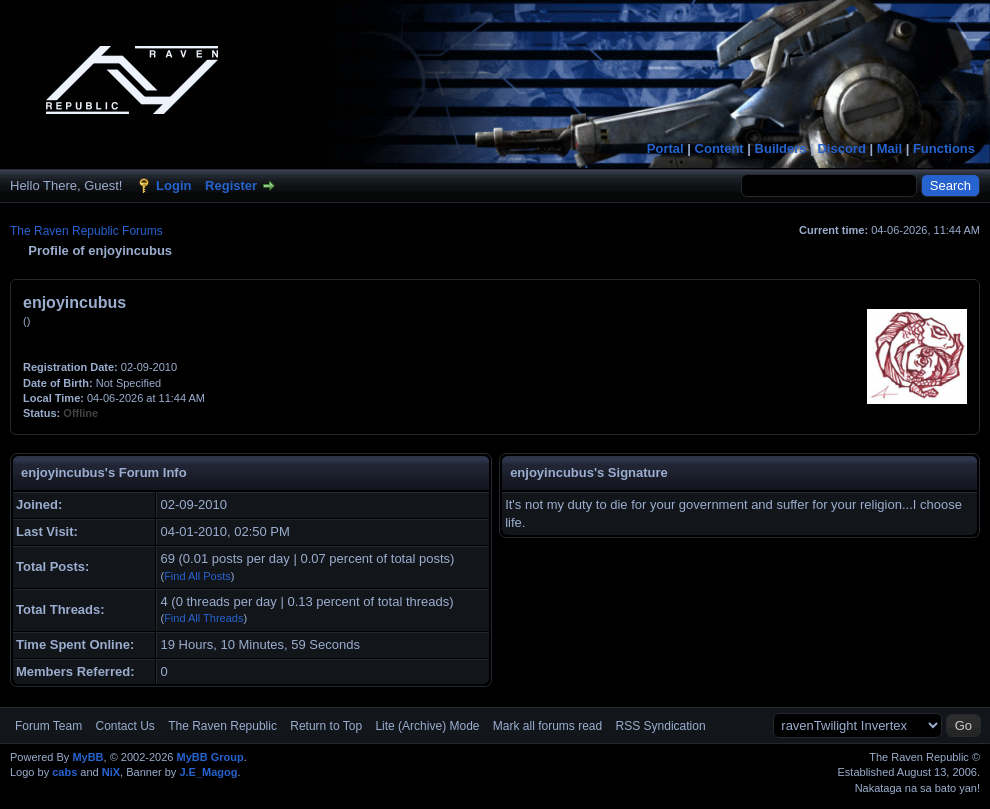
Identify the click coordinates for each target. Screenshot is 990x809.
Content (719, 148)
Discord (841, 148)
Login (173, 185)
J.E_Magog (208, 772)
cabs (64, 772)
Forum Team (48, 726)
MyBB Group (209, 757)
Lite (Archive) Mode (427, 726)
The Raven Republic (222, 726)
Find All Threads (203, 618)
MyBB (87, 757)
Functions (944, 148)
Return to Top (326, 726)
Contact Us (124, 726)
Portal (665, 148)
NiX (111, 772)
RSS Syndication (661, 726)
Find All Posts (197, 576)
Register (231, 185)
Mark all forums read (547, 726)
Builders (781, 148)
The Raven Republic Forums (86, 231)
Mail (889, 148)
